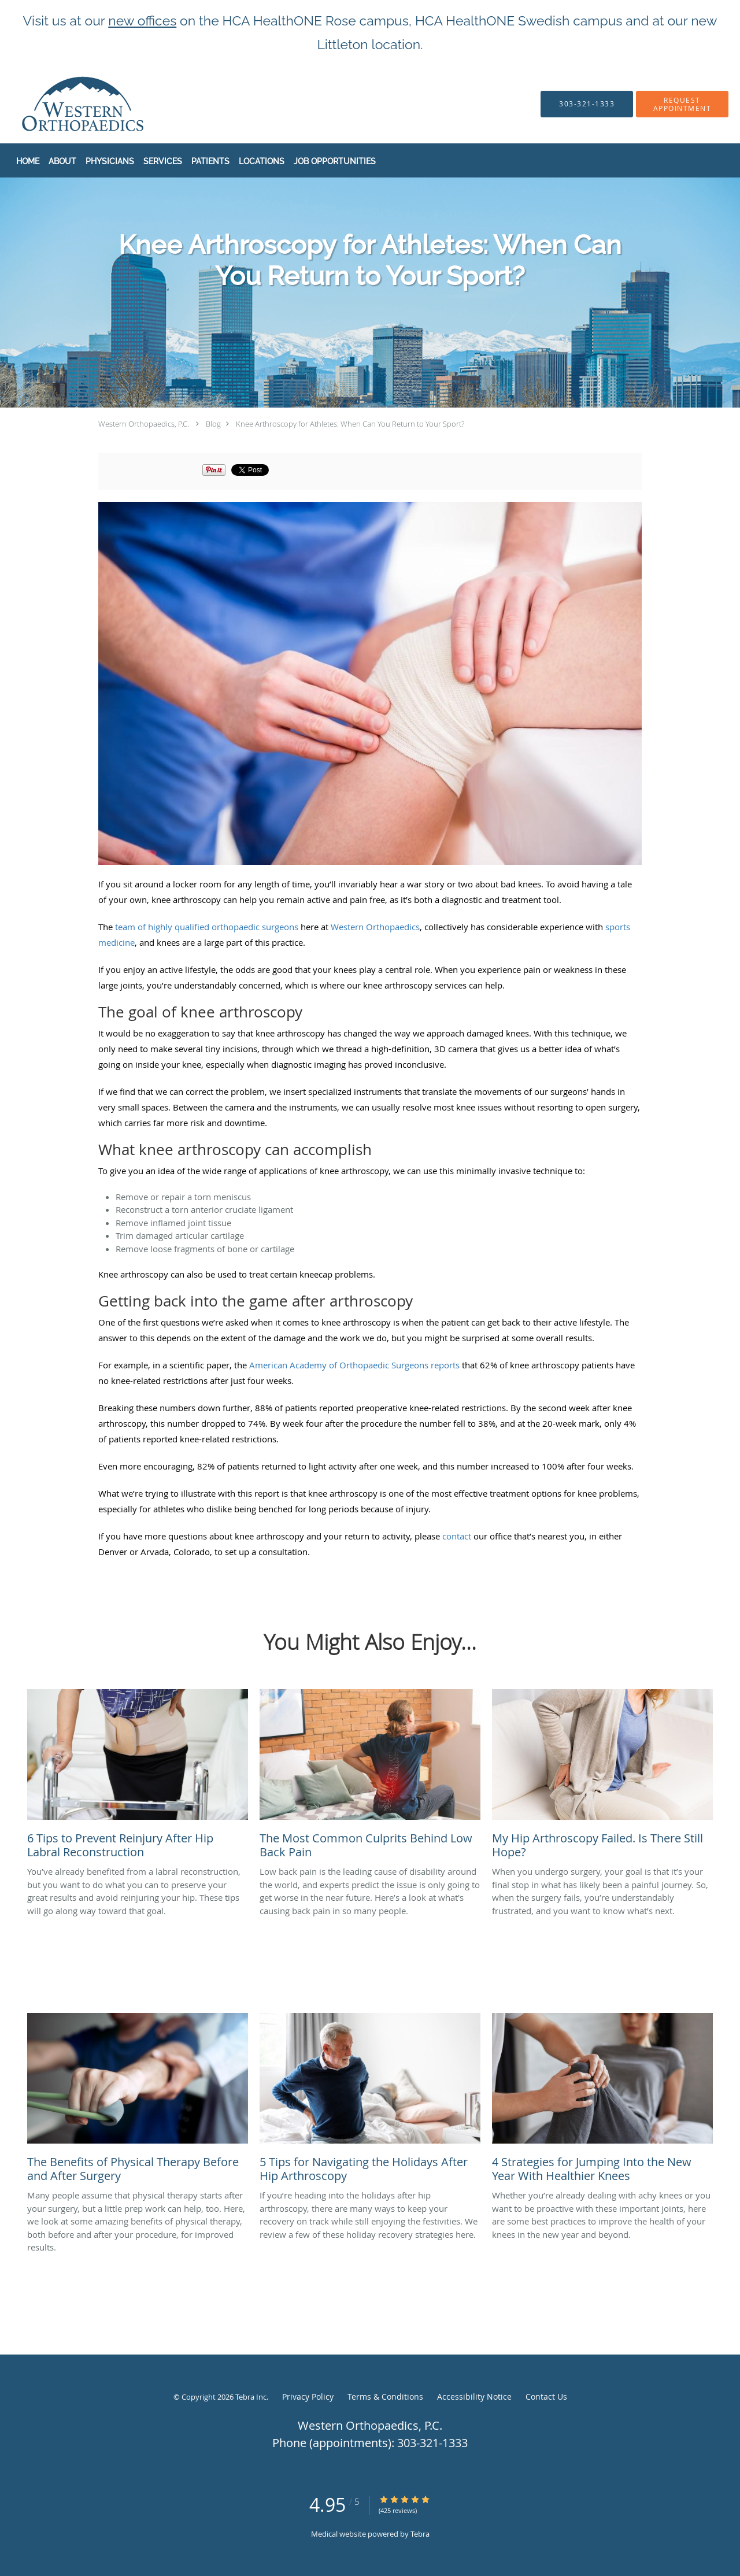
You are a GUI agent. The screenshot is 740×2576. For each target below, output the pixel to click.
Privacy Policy (308, 2396)
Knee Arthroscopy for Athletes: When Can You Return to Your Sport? (350, 424)
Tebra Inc (251, 2397)
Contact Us (546, 2396)
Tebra (420, 2534)
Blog (213, 424)
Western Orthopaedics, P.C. (143, 424)
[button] (682, 104)
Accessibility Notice (474, 2396)
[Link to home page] (60, 104)
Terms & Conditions (385, 2396)
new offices (142, 20)
